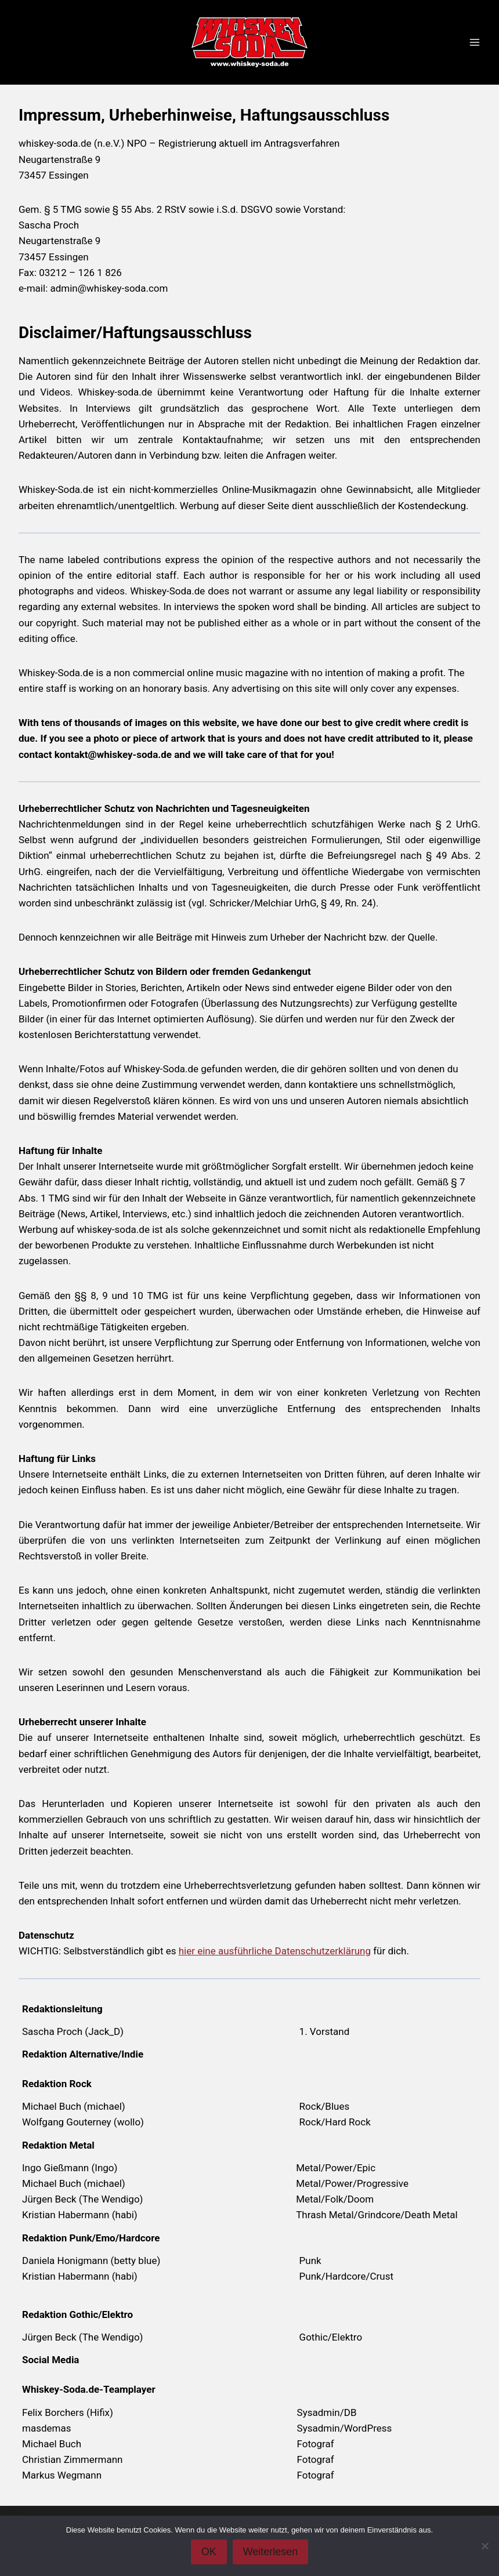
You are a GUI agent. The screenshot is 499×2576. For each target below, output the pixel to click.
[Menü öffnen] (474, 43)
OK (208, 2551)
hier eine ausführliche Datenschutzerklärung (275, 1951)
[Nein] (484, 2546)
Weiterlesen (270, 2551)
